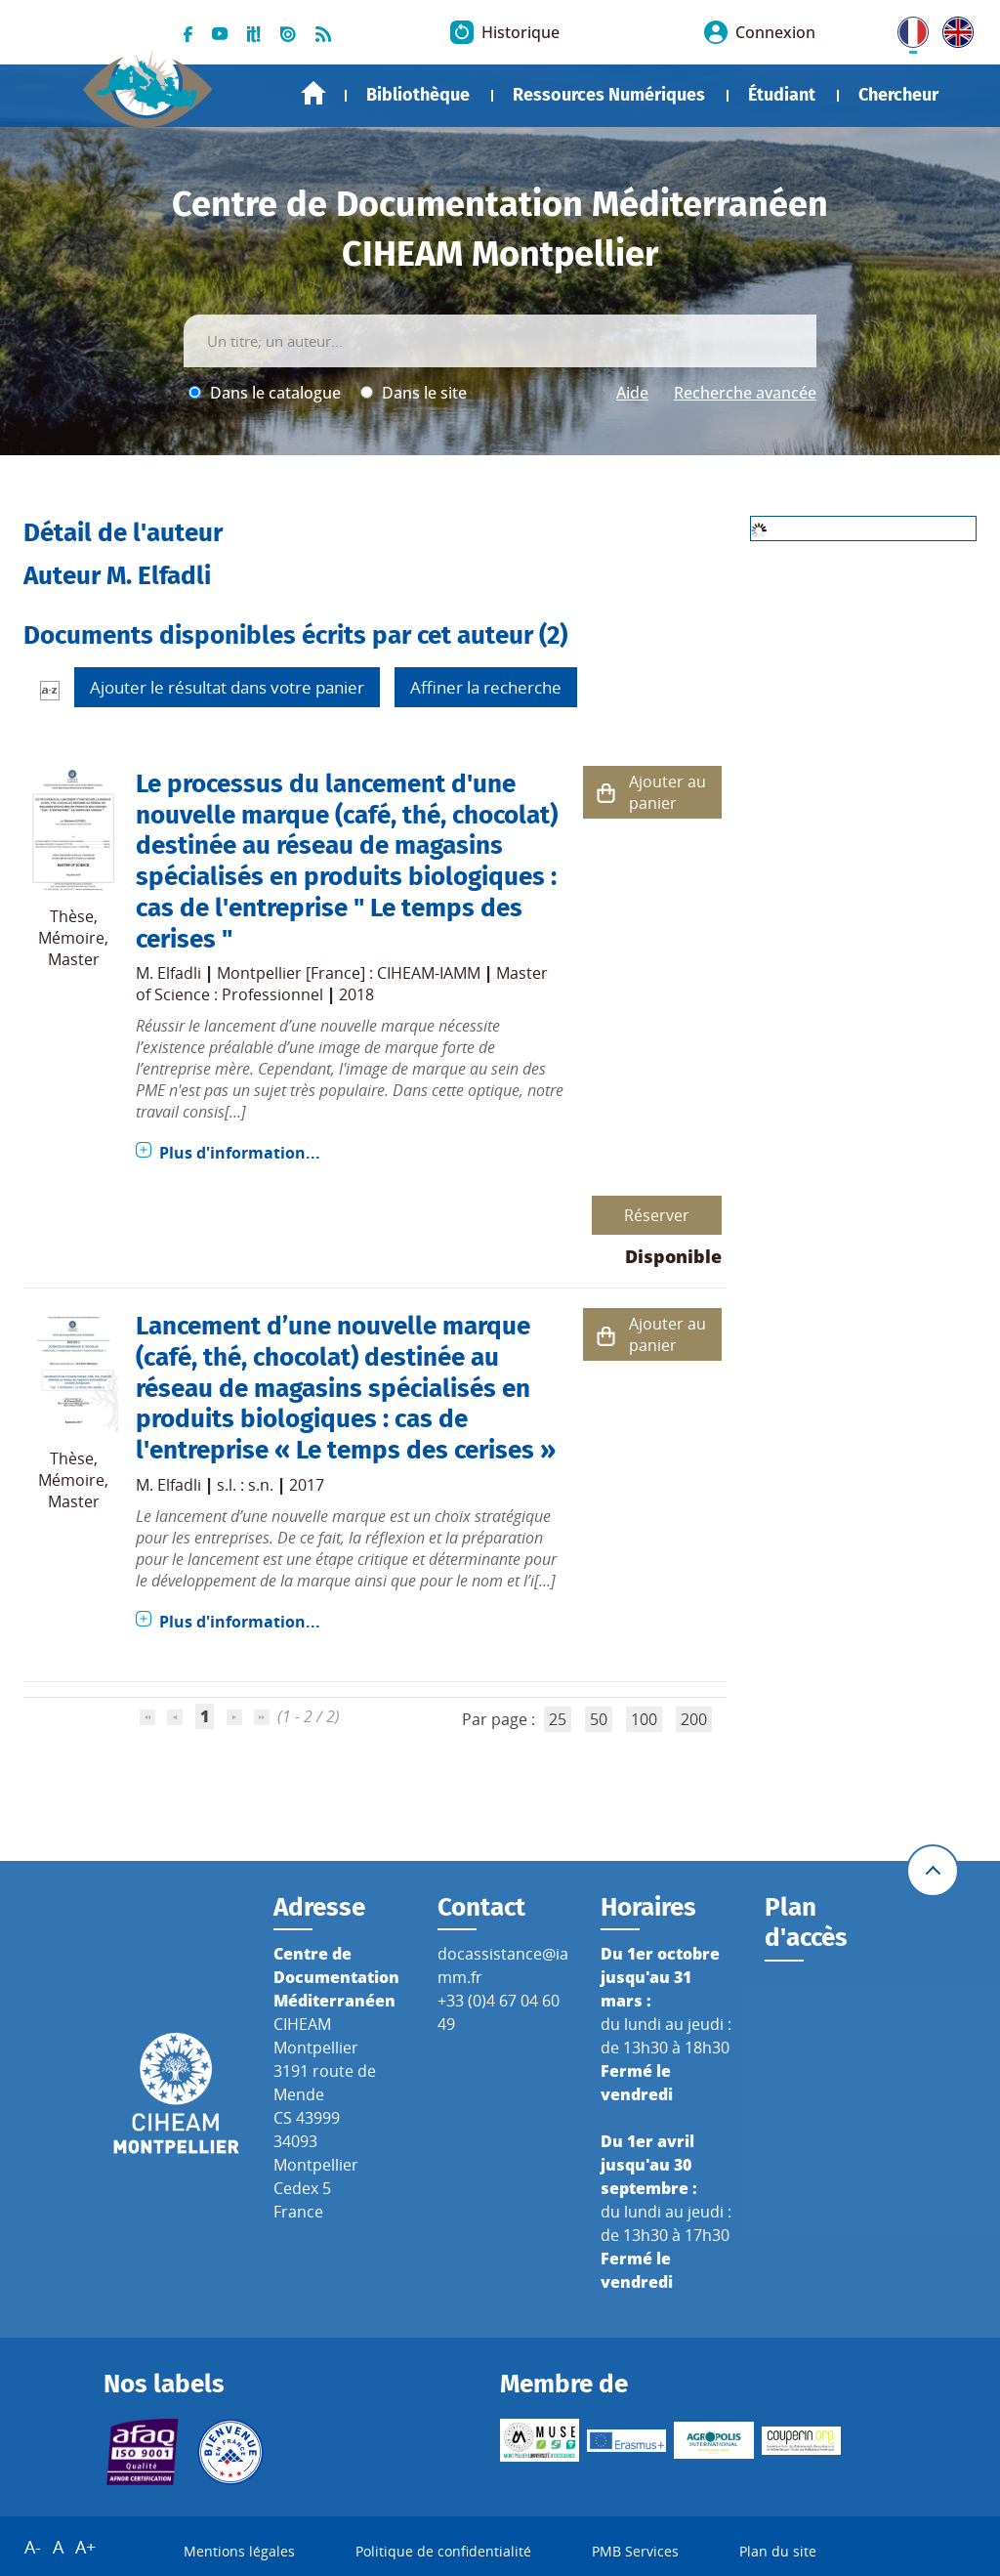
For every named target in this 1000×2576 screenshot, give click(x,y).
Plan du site (777, 2551)
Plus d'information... (239, 1152)
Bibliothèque (418, 95)
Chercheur (898, 95)
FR (906, 28)
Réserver (656, 1215)
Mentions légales (239, 2551)
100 (644, 1719)
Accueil (313, 93)
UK (953, 28)
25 (557, 1719)
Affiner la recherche (486, 687)
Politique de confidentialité (443, 2551)
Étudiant (781, 95)
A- (32, 2546)
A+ (85, 2546)
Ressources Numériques (609, 95)
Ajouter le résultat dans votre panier (227, 687)
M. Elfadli (168, 973)
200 (694, 1719)
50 (598, 1719)
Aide (632, 392)
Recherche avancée (745, 392)
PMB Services (635, 2551)
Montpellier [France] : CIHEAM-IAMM (348, 973)
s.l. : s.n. (245, 1485)
